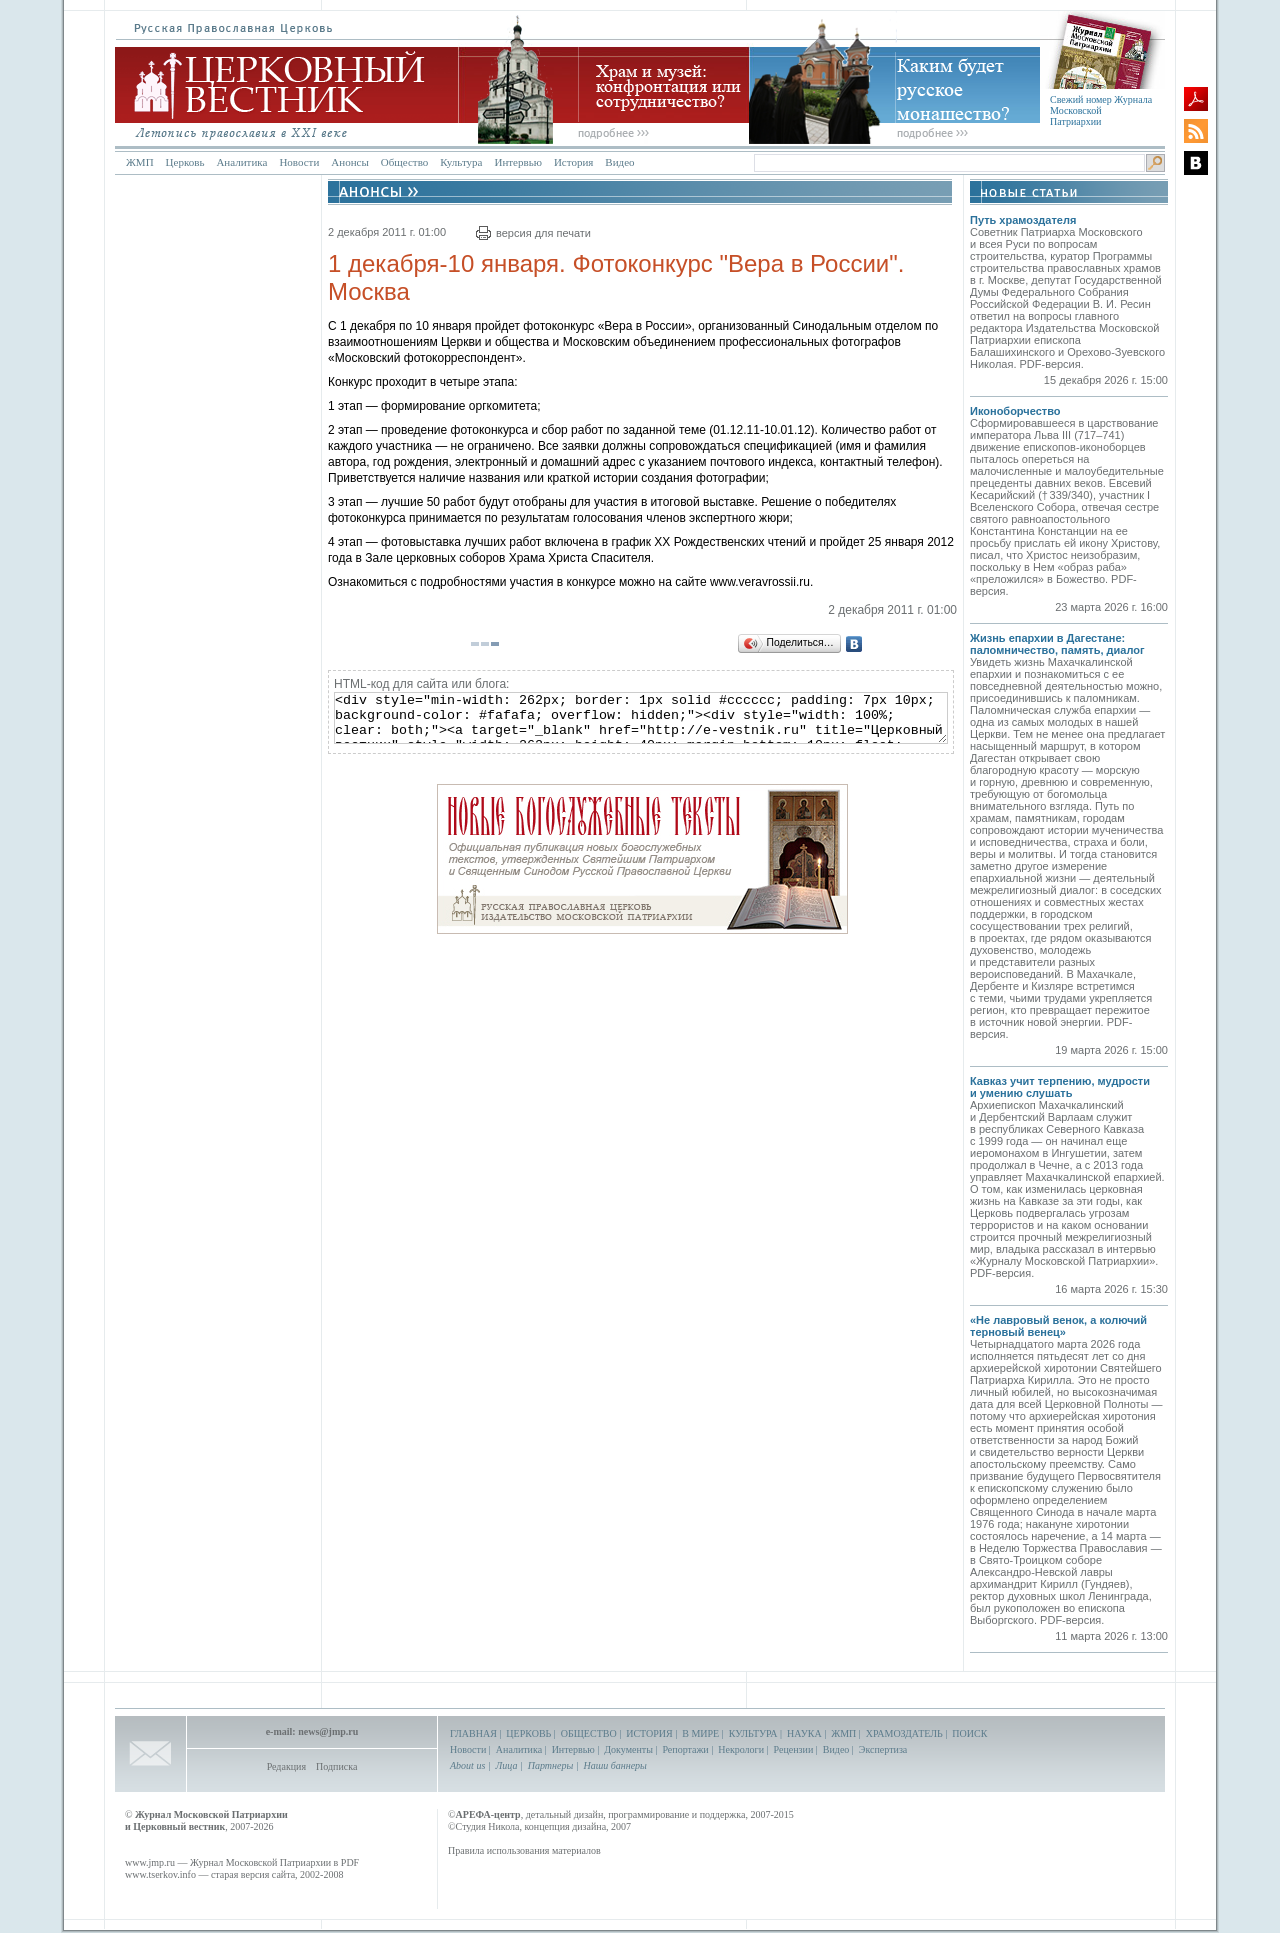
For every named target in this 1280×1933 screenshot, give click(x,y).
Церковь (185, 162)
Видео (619, 162)
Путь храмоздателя (1023, 220)
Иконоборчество (1015, 411)
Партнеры (550, 1765)
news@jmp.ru (328, 1731)
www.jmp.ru (150, 1862)
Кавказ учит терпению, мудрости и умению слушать (1060, 1087)
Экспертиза (883, 1749)
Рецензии (794, 1749)
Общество (404, 162)
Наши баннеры (614, 1765)
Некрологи (741, 1749)
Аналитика (241, 162)
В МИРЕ (700, 1733)
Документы (628, 1749)
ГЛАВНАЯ (473, 1733)
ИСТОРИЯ (649, 1733)
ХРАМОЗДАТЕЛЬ (904, 1733)
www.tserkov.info (160, 1874)
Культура (461, 162)
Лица (507, 1765)
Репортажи (685, 1749)
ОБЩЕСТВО (589, 1733)
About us (467, 1765)
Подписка (336, 1766)
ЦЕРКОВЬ (528, 1733)
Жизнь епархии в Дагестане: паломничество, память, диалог (1057, 644)
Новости (299, 162)
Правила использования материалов (524, 1850)
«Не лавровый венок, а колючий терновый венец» (1058, 1326)
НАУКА (804, 1733)
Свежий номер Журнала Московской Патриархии (1101, 110)
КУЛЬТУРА (753, 1733)
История (573, 162)
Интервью (517, 162)
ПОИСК (969, 1733)
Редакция (286, 1766)
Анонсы (350, 162)
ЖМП (140, 162)
